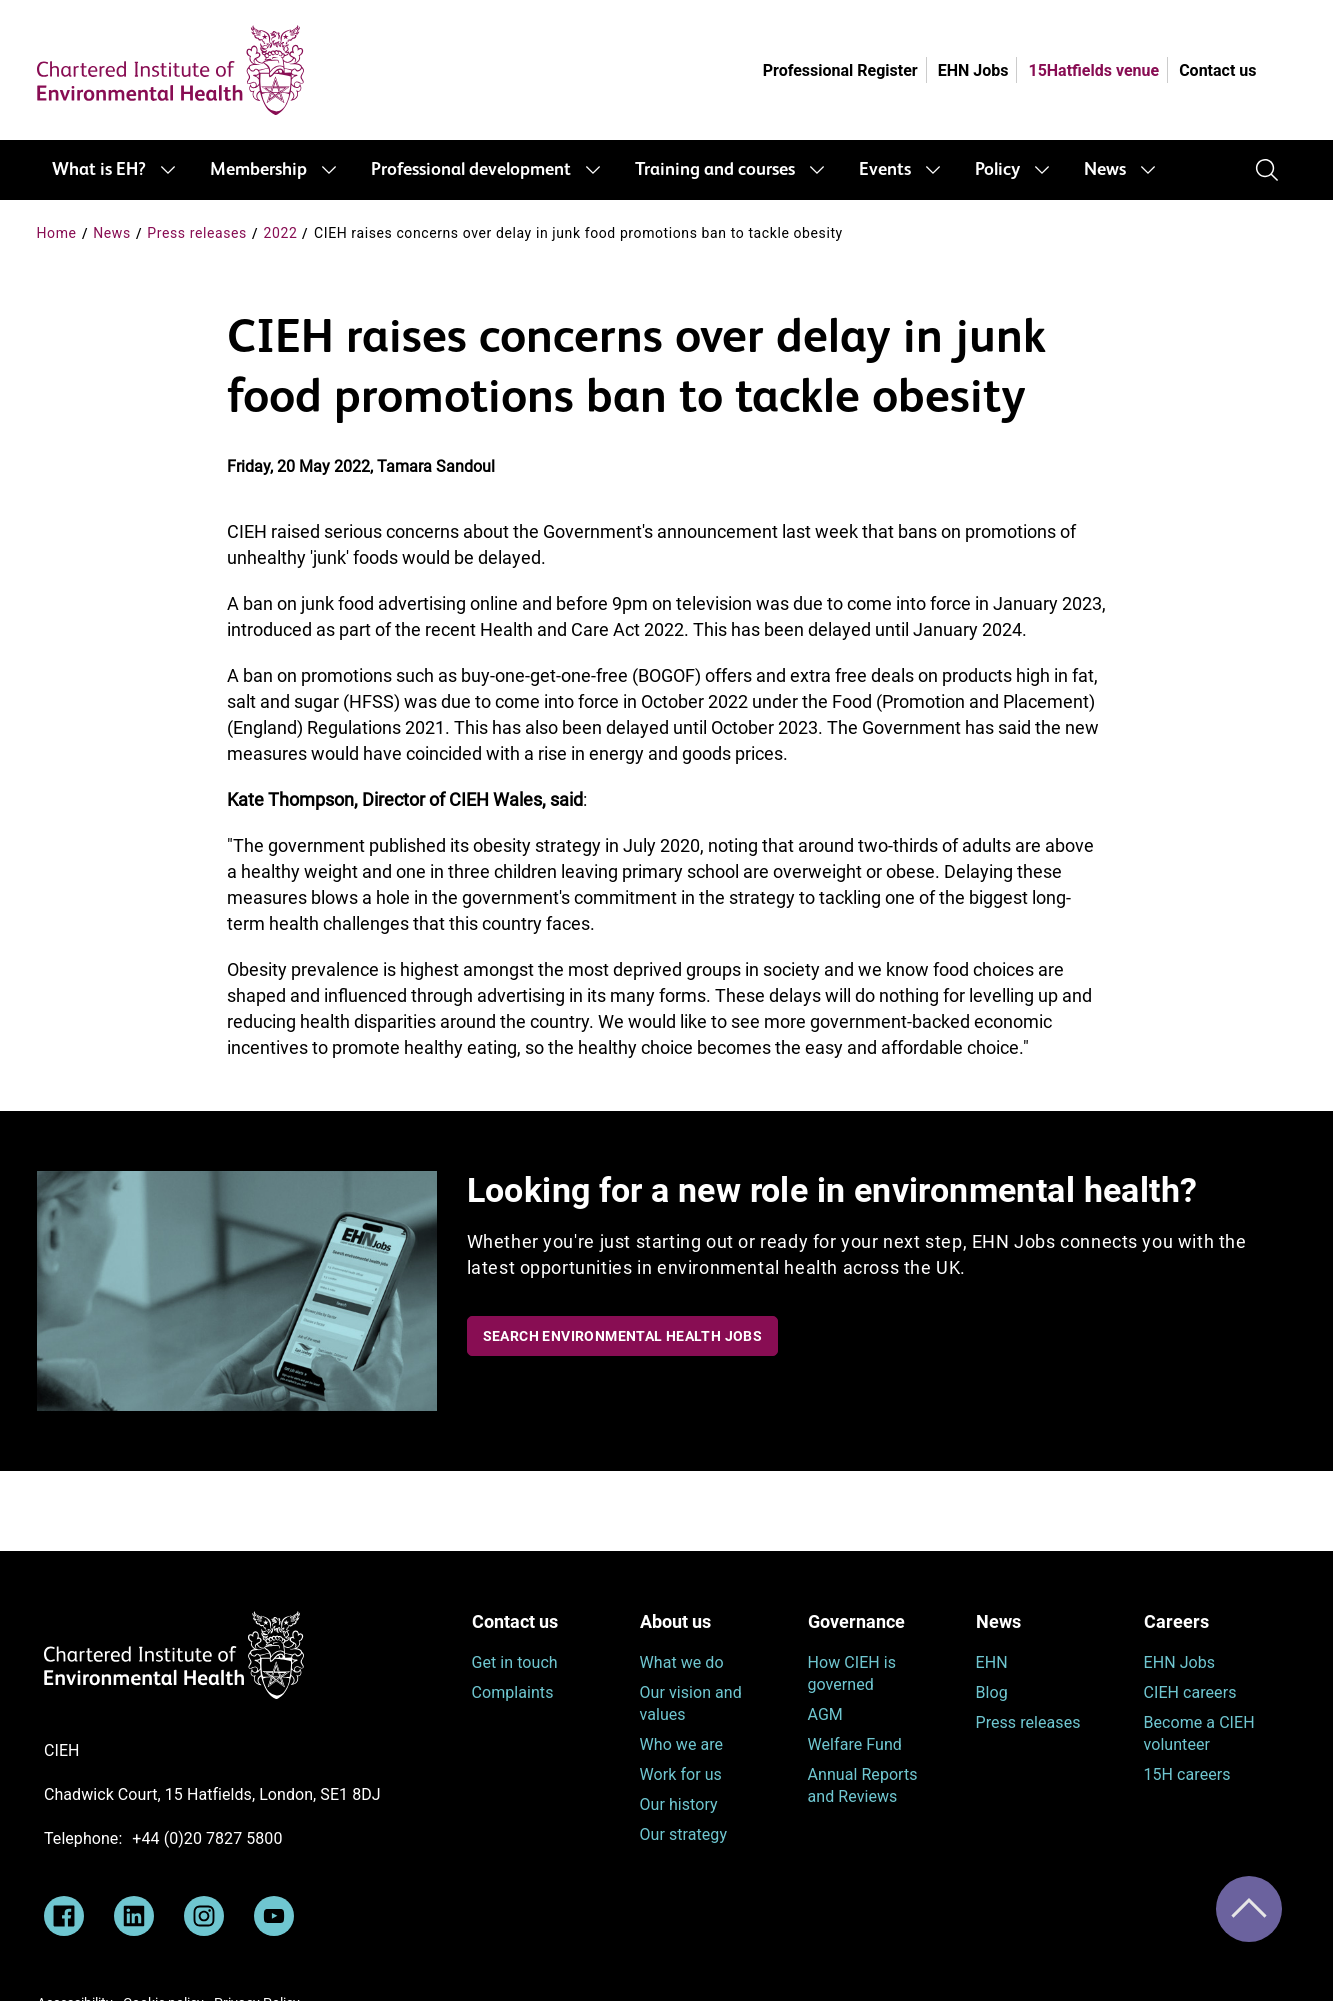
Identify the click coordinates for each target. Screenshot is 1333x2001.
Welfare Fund (855, 1744)
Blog (992, 1692)
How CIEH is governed (852, 1673)
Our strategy (684, 1834)
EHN (992, 1662)
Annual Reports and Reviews (863, 1785)
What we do (682, 1662)
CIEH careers (1190, 1692)
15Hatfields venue (1093, 70)
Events (885, 170)
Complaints (513, 1692)
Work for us (681, 1774)
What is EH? (99, 170)
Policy (997, 170)
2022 (281, 233)
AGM (825, 1714)
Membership (258, 170)
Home (57, 233)
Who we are (682, 1744)
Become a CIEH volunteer (1199, 1733)
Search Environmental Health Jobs (623, 1336)
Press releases (197, 233)
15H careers (1187, 1774)
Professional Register (840, 70)
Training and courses (715, 170)
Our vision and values (691, 1703)
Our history (679, 1804)
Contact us (1217, 70)
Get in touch (515, 1662)
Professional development (471, 170)
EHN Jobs (973, 70)
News (1105, 170)
